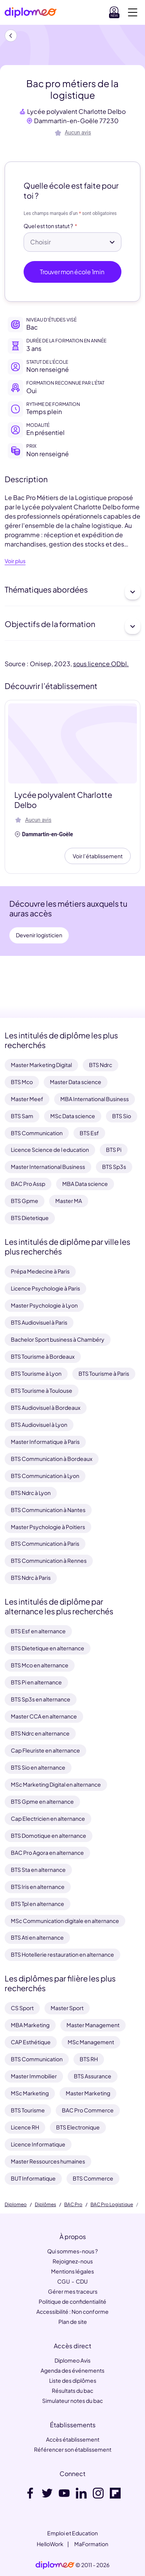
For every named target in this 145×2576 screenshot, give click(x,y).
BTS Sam (22, 1115)
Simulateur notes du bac (72, 2400)
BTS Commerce (93, 2178)
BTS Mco (22, 1081)
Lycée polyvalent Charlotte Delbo (76, 111)
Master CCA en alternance (44, 1716)
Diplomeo (16, 2204)
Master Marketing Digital (41, 1064)
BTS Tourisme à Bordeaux (43, 1356)
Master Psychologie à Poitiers (48, 1526)
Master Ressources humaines (48, 2161)
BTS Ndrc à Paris (31, 1577)
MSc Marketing (30, 2093)
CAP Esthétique (31, 2041)
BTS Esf (89, 1132)
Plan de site (72, 2321)
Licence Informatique (38, 2144)
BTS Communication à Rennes (49, 1560)
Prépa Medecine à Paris (40, 1271)
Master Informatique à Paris (45, 1441)
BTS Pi (113, 1149)
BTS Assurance (92, 2075)
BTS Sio (121, 1115)
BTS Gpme (24, 1200)
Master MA (68, 1200)
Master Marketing (88, 2093)
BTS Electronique (78, 2127)
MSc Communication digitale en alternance (65, 1920)
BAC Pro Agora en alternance (47, 1852)
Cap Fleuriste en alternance (45, 1750)
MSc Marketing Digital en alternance (56, 1784)
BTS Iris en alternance (38, 1886)
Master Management (93, 2024)
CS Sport (22, 2007)
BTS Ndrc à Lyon (31, 1492)
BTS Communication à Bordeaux (51, 1458)
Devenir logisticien (39, 934)
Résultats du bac (72, 2390)
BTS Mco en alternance (39, 1665)
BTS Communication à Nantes (48, 1509)
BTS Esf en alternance (38, 1630)
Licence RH (25, 2127)
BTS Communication (37, 1132)
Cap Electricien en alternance (48, 1818)
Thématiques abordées (72, 592)
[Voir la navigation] (132, 12)
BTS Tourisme (28, 2110)
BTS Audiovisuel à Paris (39, 1322)
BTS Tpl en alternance (37, 1903)
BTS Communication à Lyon (45, 1475)
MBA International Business (94, 1098)
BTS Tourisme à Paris (103, 1373)
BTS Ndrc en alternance (40, 1733)
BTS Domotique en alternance (48, 1835)
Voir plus (15, 561)
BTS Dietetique (30, 1217)
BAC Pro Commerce (88, 2110)
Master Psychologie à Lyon (44, 1305)
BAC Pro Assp (28, 1183)
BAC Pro (73, 2204)
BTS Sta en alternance (38, 1869)
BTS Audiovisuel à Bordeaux (45, 1407)
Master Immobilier (34, 2075)
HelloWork (50, 2543)
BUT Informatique (33, 2178)
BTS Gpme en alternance (42, 1801)
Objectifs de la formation (72, 626)
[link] (55, 2565)
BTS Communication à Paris (45, 1543)
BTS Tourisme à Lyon (36, 1373)
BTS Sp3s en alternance (40, 1699)
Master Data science (75, 1081)
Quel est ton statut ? (48, 226)
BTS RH (89, 2058)
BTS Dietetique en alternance (47, 1648)
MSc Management (91, 2041)
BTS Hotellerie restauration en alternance (62, 1954)
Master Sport (67, 2007)
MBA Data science (85, 1183)
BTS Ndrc (100, 1064)
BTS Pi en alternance (36, 1682)
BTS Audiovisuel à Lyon (39, 1424)
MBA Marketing (30, 2024)
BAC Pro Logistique (111, 2204)
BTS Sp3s (114, 1166)
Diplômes (45, 2204)
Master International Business (48, 1166)
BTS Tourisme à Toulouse (41, 1390)
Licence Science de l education (50, 1149)
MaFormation (91, 2543)
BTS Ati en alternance (37, 1937)
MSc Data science (72, 1115)
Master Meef (27, 1098)
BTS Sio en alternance (38, 1767)
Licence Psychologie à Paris (45, 1288)
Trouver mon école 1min (72, 272)
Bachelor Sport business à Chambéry (57, 1339)
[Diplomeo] (30, 12)
